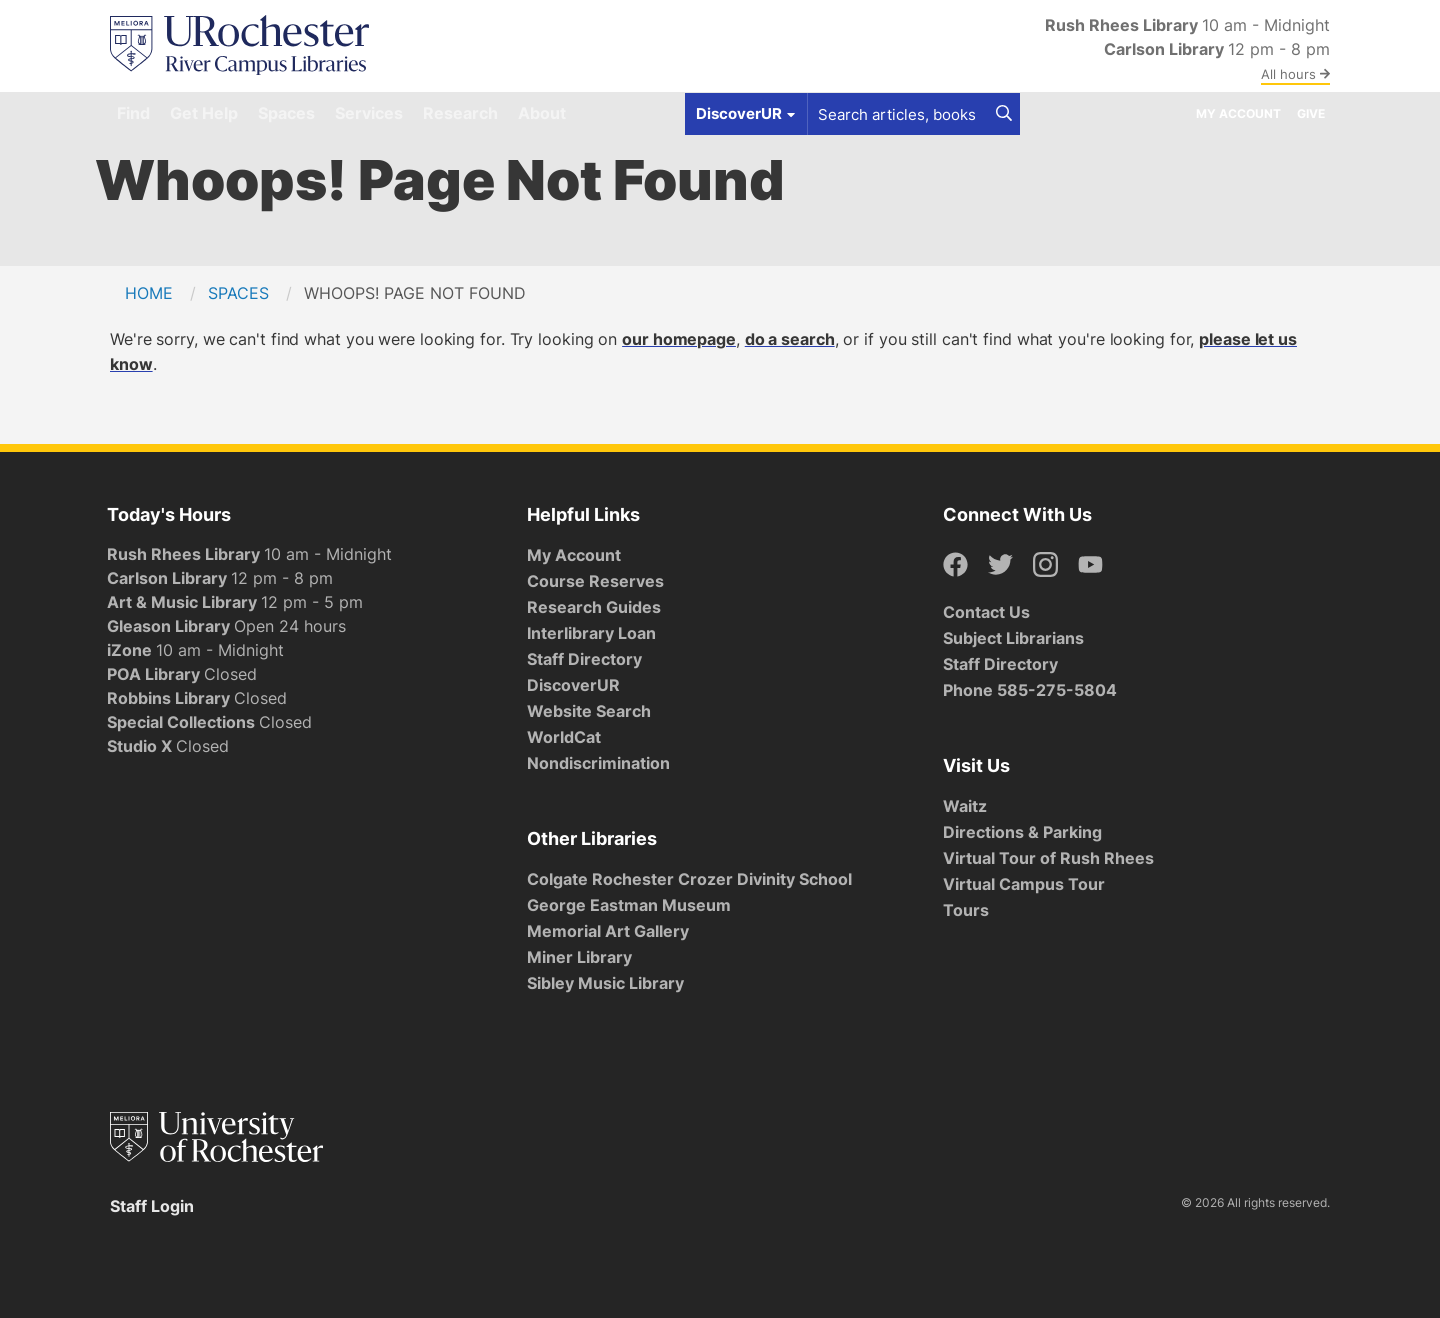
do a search (790, 339)
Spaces (286, 113)
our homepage (679, 339)
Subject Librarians (1013, 638)
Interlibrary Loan (591, 633)
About (542, 113)
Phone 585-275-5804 (1030, 690)
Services (369, 113)
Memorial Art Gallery (608, 931)
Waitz (965, 806)
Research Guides (594, 607)
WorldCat (564, 737)
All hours (1295, 74)
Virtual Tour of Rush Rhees (1048, 858)
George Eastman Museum (629, 905)
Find (133, 113)
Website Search (589, 711)
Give (1311, 113)
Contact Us (986, 612)
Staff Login (152, 1206)
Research (460, 113)
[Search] (1004, 114)
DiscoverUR (573, 685)
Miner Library (579, 957)
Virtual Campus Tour (1024, 884)
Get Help (204, 113)
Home (149, 293)
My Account (1238, 113)
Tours (966, 910)
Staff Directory (584, 659)
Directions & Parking (1022, 832)
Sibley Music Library (605, 983)
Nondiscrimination (598, 763)
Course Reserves (595, 581)
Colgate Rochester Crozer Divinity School (689, 879)
